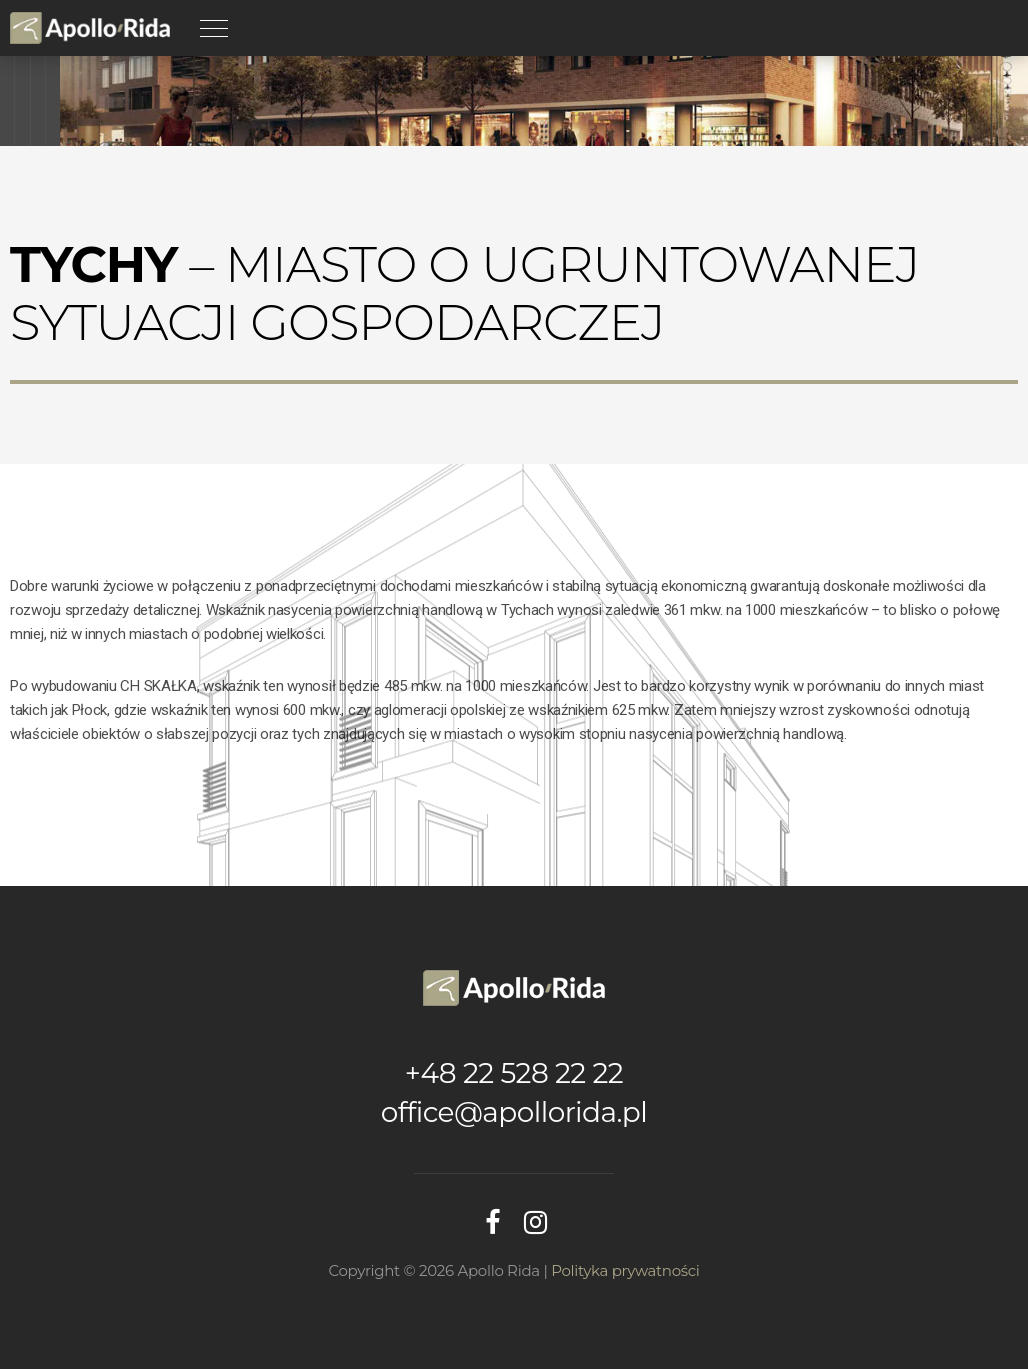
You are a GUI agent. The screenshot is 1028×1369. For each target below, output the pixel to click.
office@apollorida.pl (514, 1112)
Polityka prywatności (625, 1270)
